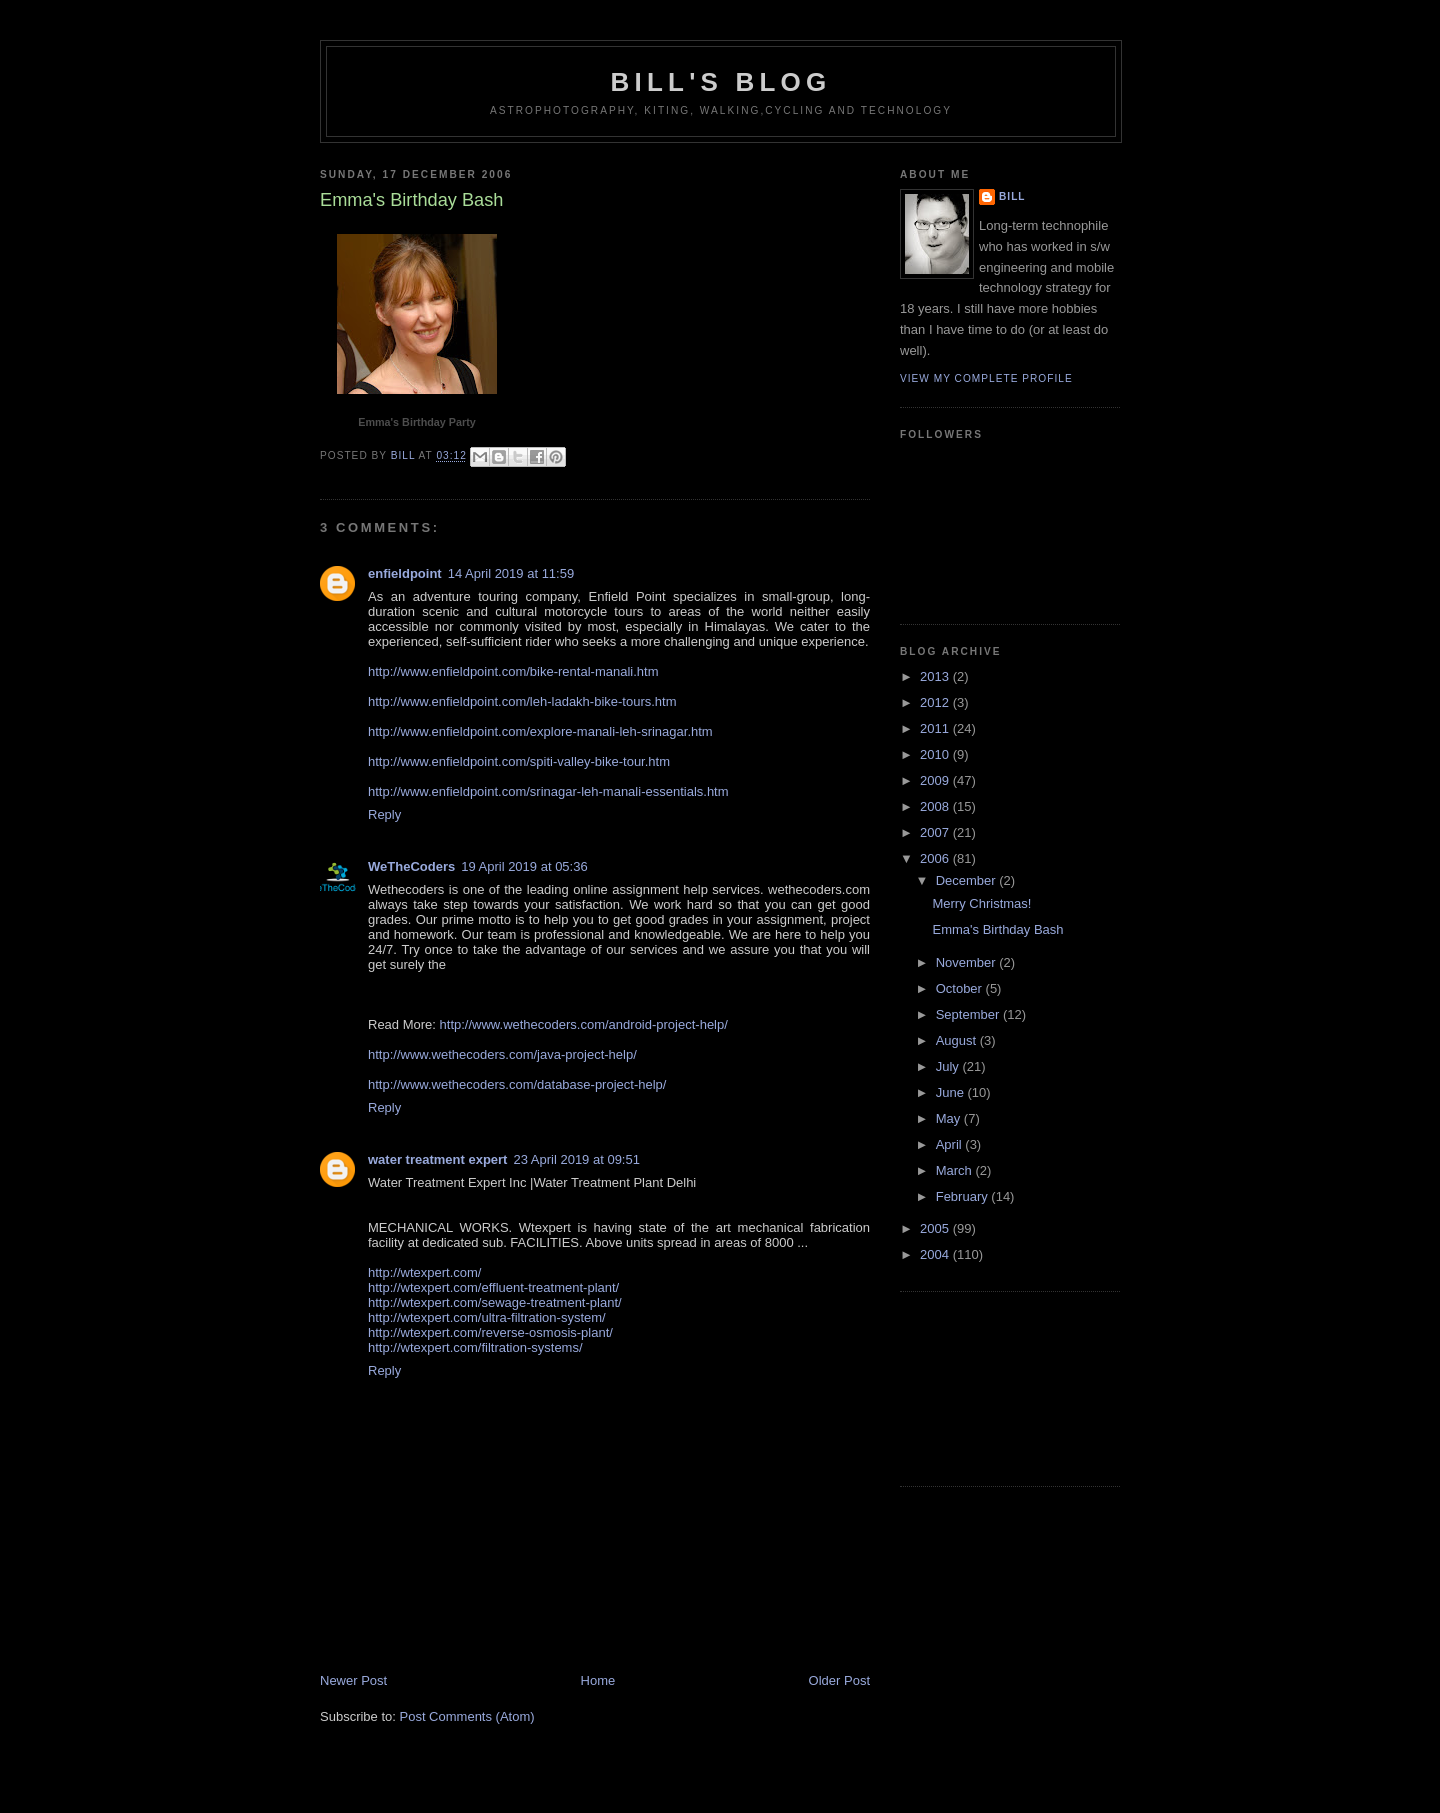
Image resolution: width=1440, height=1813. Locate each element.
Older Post (839, 1680)
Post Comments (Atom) (467, 1716)
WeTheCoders (411, 866)
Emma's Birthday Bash (997, 929)
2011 (936, 728)
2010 (936, 754)
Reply (384, 814)
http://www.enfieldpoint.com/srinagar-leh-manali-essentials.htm (548, 791)
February (964, 1196)
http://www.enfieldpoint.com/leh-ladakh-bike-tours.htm (522, 701)
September (969, 1014)
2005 (936, 1228)
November (968, 962)
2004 (936, 1254)
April (951, 1144)
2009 (936, 780)
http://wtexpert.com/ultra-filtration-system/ (487, 1317)
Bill (1012, 196)
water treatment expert (437, 1159)
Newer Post (353, 1680)
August (958, 1040)
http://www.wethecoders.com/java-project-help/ (502, 1054)
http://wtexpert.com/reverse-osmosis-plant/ (490, 1332)
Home (598, 1680)
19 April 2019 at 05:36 (524, 866)
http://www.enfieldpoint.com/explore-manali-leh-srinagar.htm (540, 731)
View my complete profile (986, 378)
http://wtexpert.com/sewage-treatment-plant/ (495, 1302)
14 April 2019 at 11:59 (511, 573)
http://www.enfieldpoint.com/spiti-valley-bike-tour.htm (519, 761)
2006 (936, 858)
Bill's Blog (721, 82)
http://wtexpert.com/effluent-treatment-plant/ (493, 1287)
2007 (936, 832)
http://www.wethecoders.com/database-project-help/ (517, 1084)
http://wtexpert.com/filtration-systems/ (475, 1347)
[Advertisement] (990, 1386)
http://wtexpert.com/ (424, 1272)
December (968, 880)
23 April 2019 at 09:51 (576, 1159)
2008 (936, 806)
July (949, 1066)
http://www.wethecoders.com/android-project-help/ (584, 1024)
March (956, 1170)
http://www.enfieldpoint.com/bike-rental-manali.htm (513, 671)
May (950, 1118)
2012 (936, 702)
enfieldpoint (405, 573)
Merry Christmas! (981, 903)
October (961, 988)
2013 (936, 676)
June (952, 1092)
